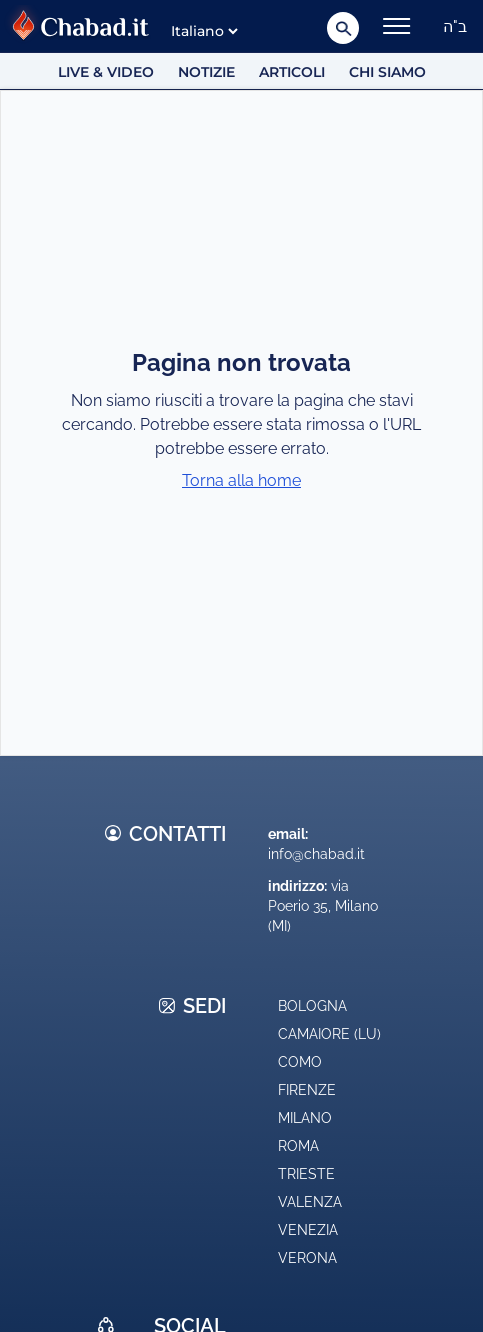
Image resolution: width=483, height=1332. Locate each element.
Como (300, 1062)
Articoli (292, 72)
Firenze (307, 1090)
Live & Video (106, 72)
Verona (307, 1258)
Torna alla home (241, 480)
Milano (305, 1118)
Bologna (312, 1006)
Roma (298, 1146)
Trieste (306, 1174)
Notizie (206, 72)
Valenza (310, 1202)
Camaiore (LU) (329, 1034)
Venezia (308, 1230)
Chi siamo (387, 72)
